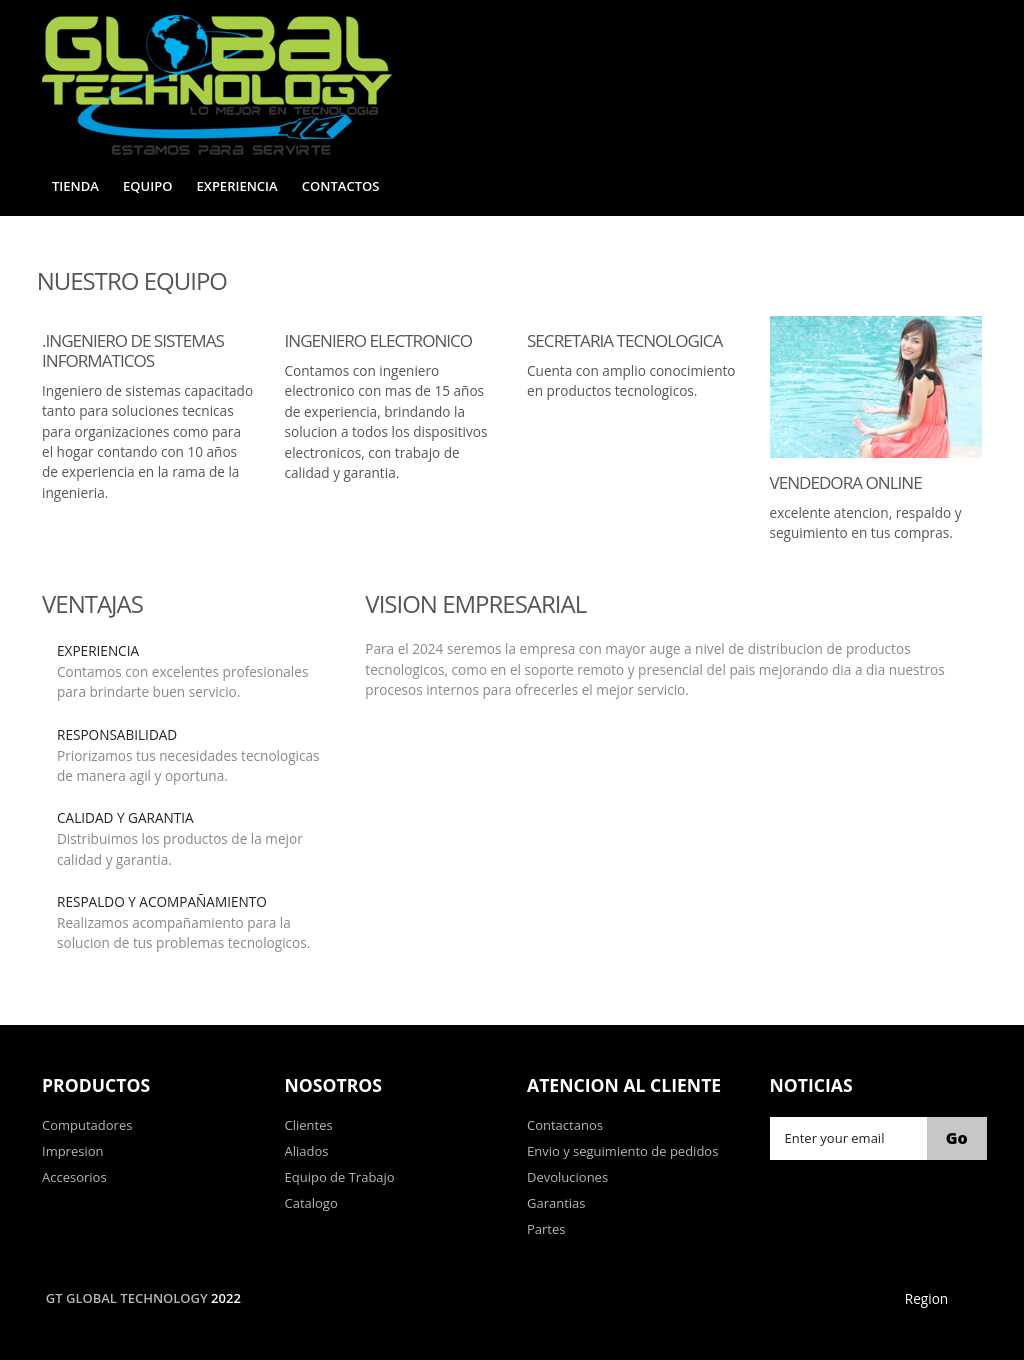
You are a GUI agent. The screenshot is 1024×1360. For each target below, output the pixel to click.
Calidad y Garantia (125, 817)
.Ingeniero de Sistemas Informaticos (133, 350)
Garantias (556, 1203)
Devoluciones (567, 1177)
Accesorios (74, 1177)
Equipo (147, 186)
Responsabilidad (117, 734)
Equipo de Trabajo (340, 1177)
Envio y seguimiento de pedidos (622, 1151)
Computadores (87, 1125)
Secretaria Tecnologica (624, 340)
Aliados (307, 1151)
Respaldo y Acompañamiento (162, 901)
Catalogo (311, 1203)
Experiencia (237, 186)
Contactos (341, 186)
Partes (546, 1229)
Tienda (75, 186)
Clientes (309, 1125)
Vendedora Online (846, 482)
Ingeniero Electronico (379, 340)
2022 (226, 1298)
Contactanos (565, 1125)
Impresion (73, 1151)
